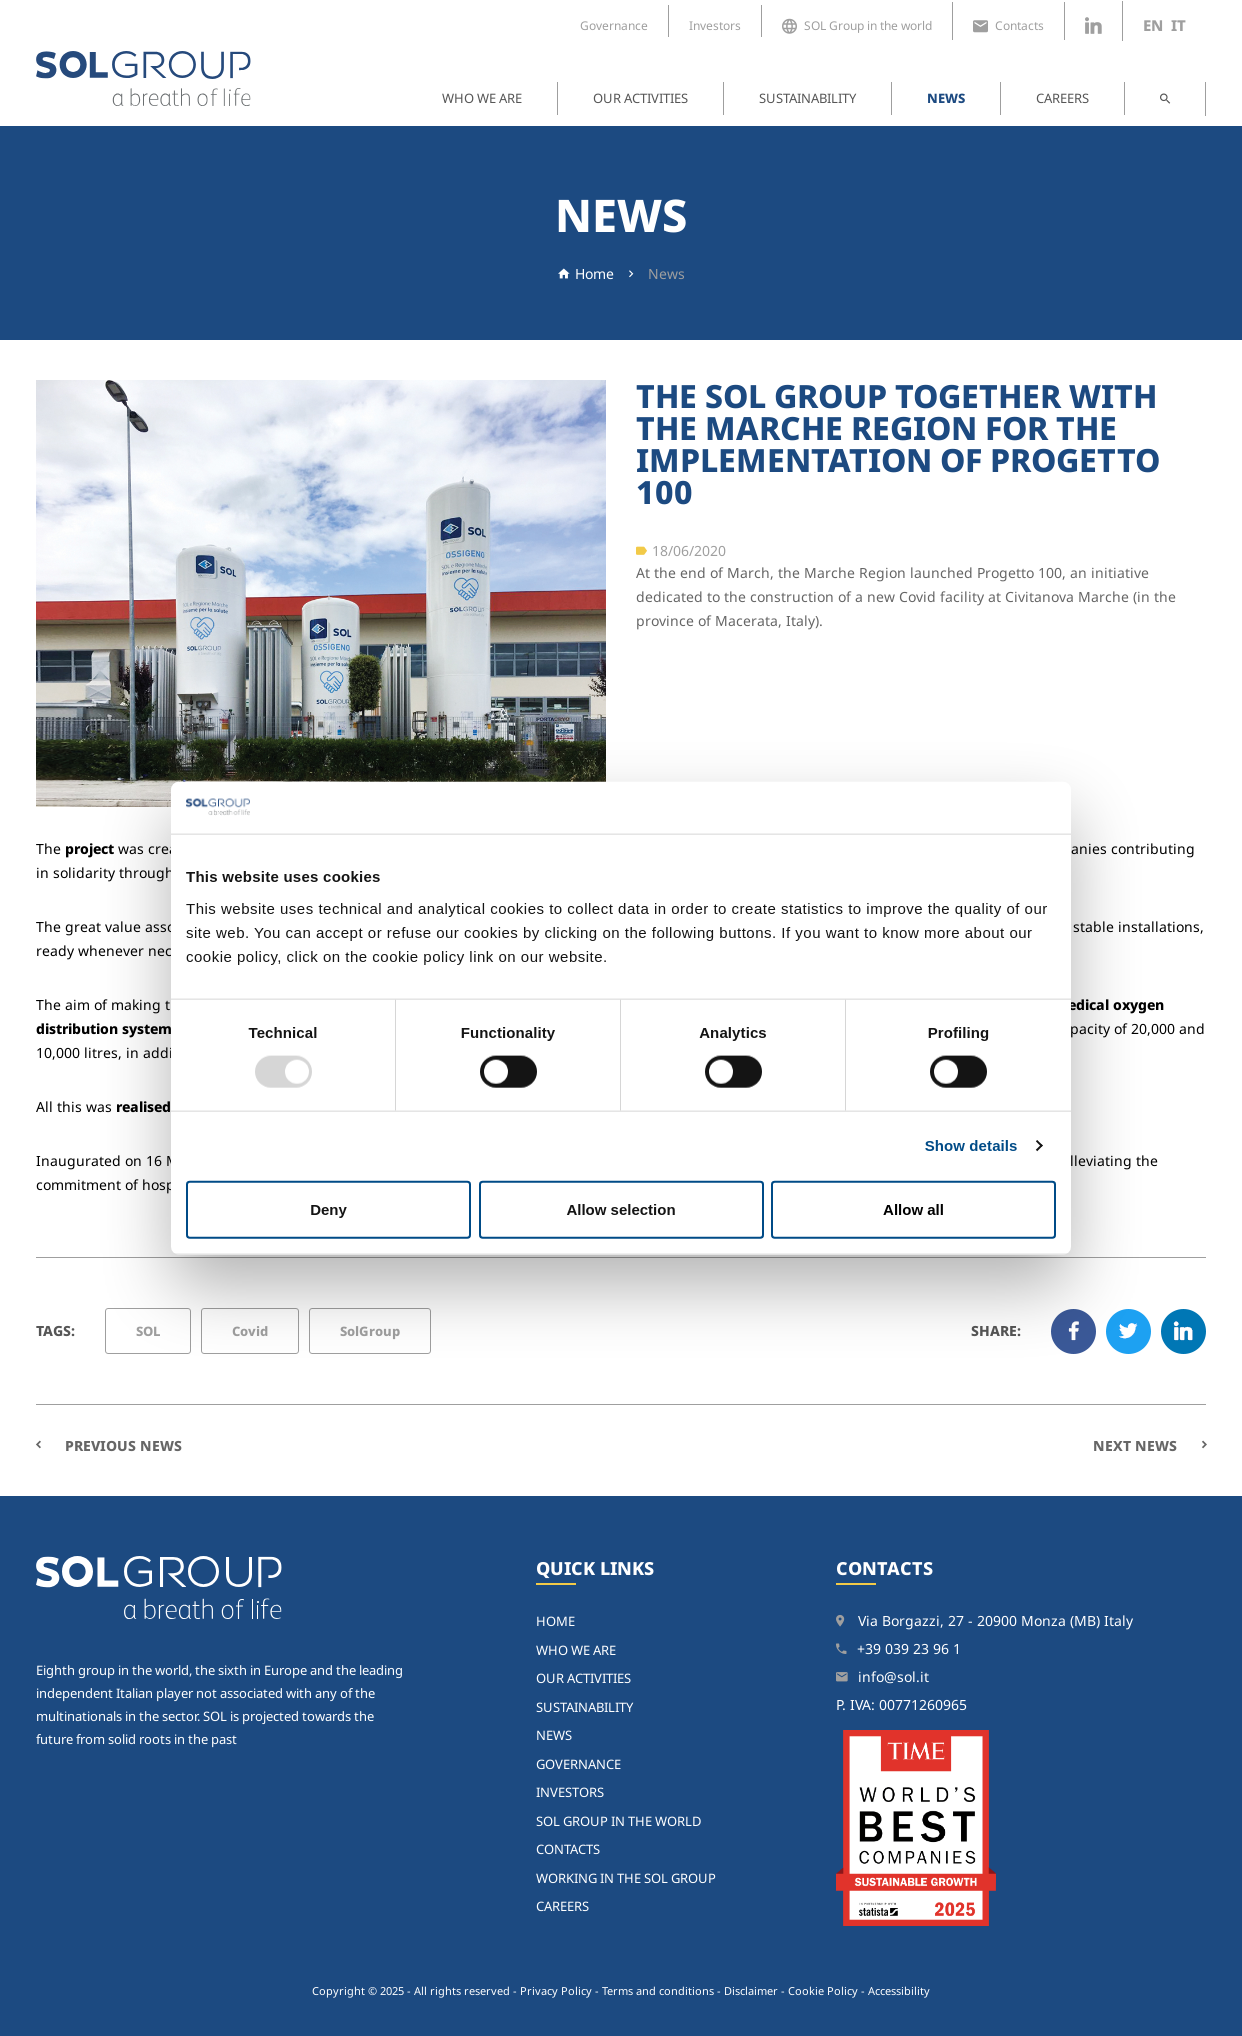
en (1153, 25)
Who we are (482, 98)
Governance (614, 25)
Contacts (1008, 26)
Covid (250, 1331)
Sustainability (807, 98)
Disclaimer (751, 1990)
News (946, 98)
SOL (148, 1331)
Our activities (640, 98)
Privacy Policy (556, 1990)
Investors (715, 25)
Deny (328, 1208)
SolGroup (370, 1331)
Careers (1062, 98)
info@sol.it (893, 1676)
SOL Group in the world (857, 26)
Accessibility (899, 1990)
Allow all (913, 1208)
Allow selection (620, 1208)
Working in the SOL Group (626, 1878)
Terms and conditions (658, 1990)
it (1178, 25)
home (555, 1621)
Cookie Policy (823, 1990)
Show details (971, 1145)
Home (594, 273)
